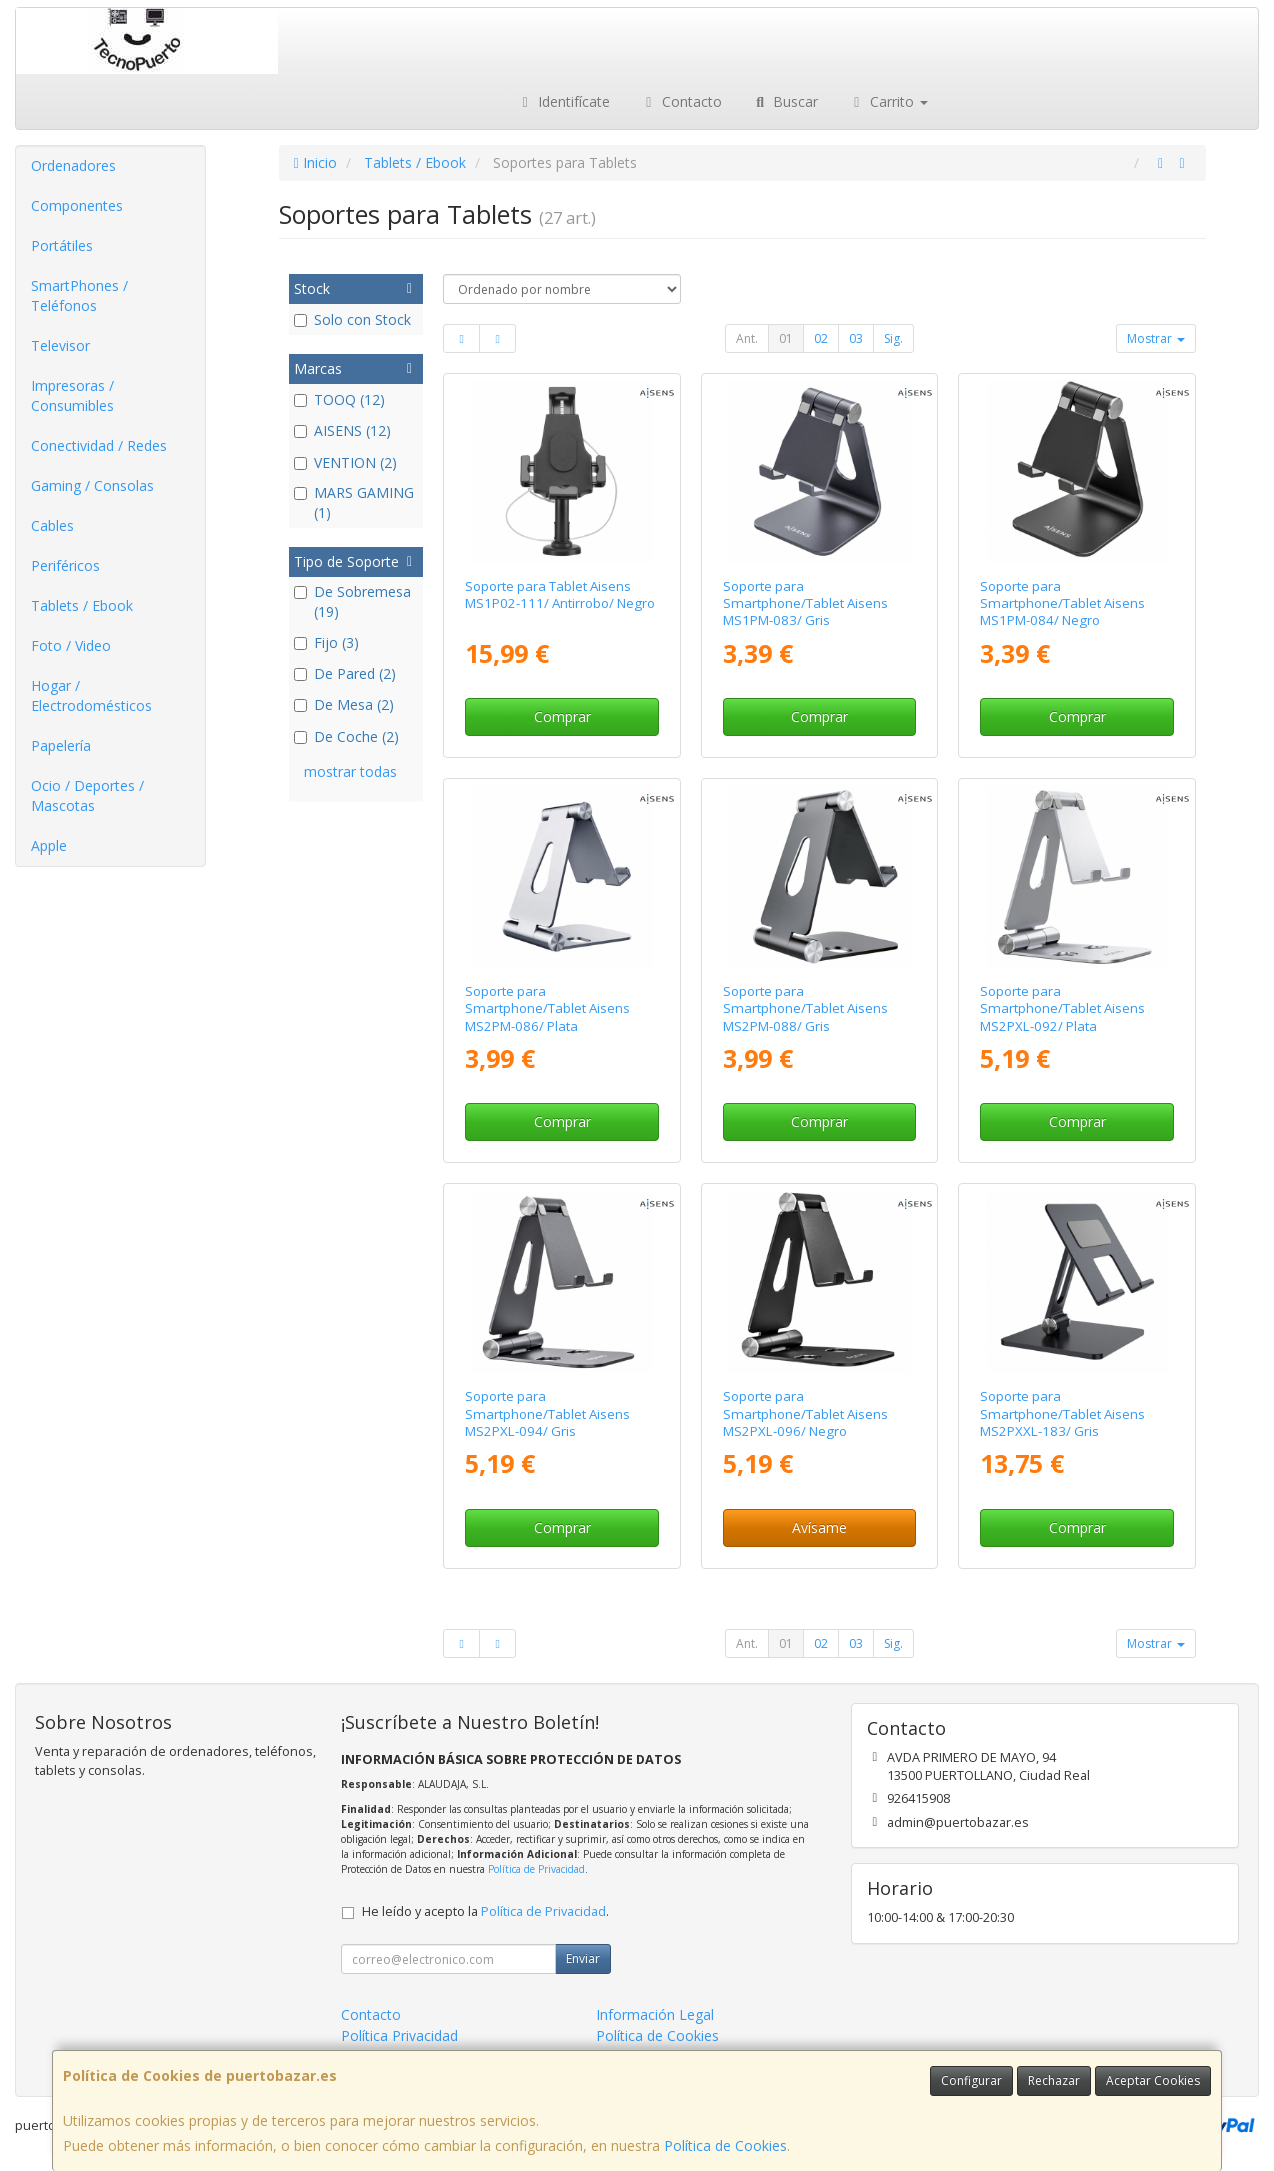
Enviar (583, 1958)
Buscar (785, 101)
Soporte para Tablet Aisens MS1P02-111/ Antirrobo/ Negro (560, 594)
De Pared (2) (345, 673)
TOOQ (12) (339, 399)
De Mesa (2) (344, 704)
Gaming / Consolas (92, 485)
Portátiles (62, 245)
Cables (52, 525)
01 (786, 338)
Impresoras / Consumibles (72, 395)
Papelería (61, 745)
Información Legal (655, 2014)
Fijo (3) (326, 642)
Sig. (893, 338)
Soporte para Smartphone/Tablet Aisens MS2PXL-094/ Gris (547, 1413)
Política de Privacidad (536, 1869)
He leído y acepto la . (485, 1911)
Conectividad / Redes (99, 445)
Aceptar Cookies (1153, 2080)
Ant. (747, 338)
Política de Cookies (725, 2145)
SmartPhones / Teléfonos (79, 295)
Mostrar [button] (1156, 338)
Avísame (819, 1527)
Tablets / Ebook (82, 605)
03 (856, 338)
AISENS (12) (342, 430)
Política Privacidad (399, 2035)
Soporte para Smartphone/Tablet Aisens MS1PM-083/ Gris (805, 603)
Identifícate (564, 101)
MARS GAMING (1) (354, 502)
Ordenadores (73, 165)
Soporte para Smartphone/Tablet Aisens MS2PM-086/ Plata (547, 1008)
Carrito (888, 101)
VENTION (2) (345, 462)
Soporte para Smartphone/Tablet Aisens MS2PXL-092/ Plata (1062, 1008)
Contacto (681, 101)
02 (821, 338)
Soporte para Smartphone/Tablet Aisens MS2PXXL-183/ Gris (1062, 1413)
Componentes (77, 205)
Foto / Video (71, 645)
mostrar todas (350, 771)
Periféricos (65, 565)
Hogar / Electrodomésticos (91, 695)
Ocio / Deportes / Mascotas (87, 795)
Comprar (562, 716)
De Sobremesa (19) (352, 601)
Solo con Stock (352, 319)
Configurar (971, 2080)
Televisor (60, 345)
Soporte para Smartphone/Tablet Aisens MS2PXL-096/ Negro (805, 1413)
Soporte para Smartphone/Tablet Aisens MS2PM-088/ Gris (805, 1008)
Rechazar (1054, 2080)
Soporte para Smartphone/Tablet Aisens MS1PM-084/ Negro (1062, 603)
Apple (49, 845)
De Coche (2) (346, 736)
